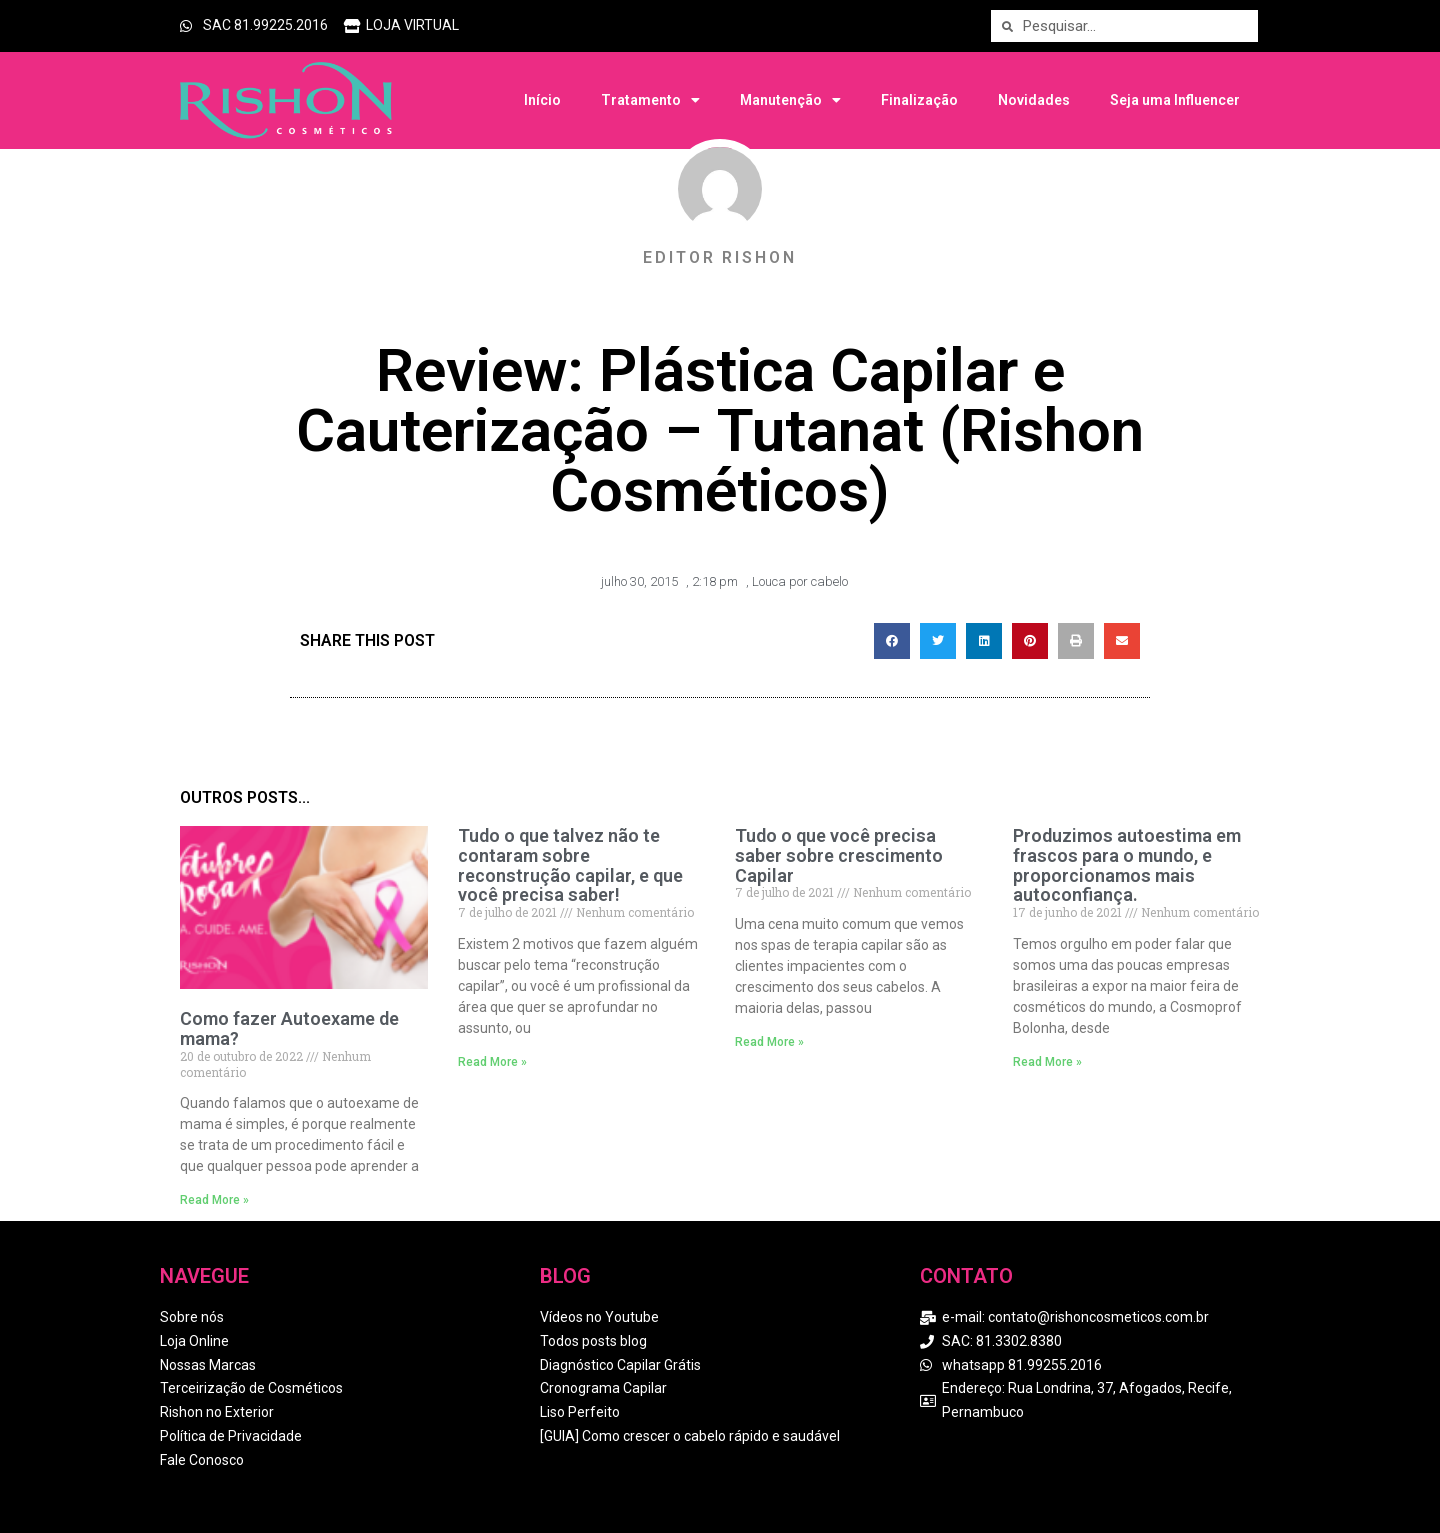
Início (542, 100)
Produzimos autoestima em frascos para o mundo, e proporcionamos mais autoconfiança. (1127, 865)
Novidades (1034, 100)
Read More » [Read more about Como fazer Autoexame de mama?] (214, 1200)
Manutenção (790, 100)
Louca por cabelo (800, 581)
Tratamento (650, 100)
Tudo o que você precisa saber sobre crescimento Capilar (839, 855)
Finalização (919, 100)
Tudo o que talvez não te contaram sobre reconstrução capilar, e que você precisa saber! (570, 865)
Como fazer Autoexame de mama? (289, 1028)
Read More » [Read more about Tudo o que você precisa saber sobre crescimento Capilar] (769, 1042)
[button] (892, 641)
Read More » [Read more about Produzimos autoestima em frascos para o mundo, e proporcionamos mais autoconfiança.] (1047, 1062)
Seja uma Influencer (1175, 100)
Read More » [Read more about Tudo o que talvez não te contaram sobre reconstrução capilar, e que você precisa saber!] (492, 1062)
